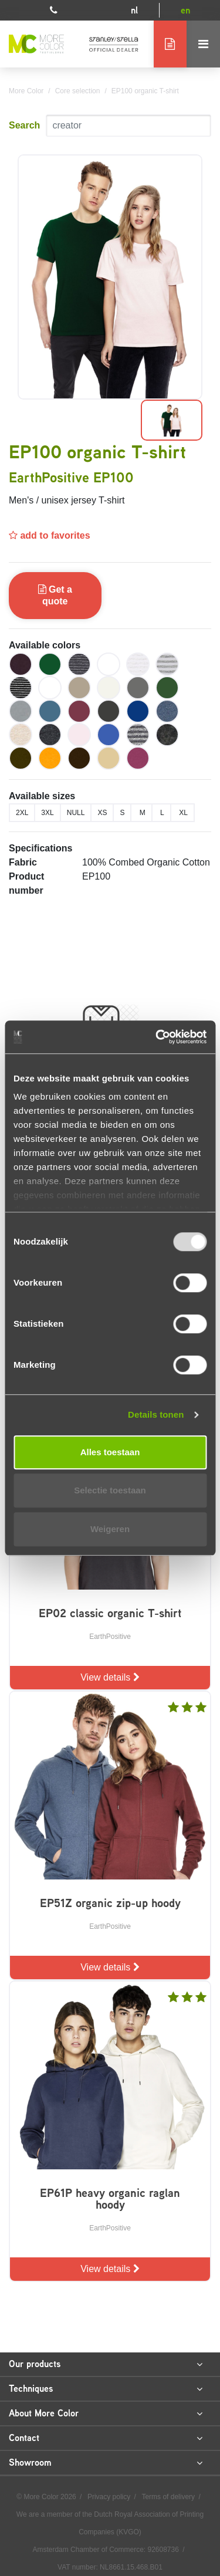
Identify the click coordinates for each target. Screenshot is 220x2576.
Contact (105, 2438)
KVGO (129, 2532)
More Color (26, 91)
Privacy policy (110, 2497)
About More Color (105, 2413)
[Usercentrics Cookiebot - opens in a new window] (157, 1036)
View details (110, 1677)
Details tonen (156, 1414)
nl (134, 10)
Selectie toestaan (110, 1490)
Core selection (77, 91)
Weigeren (110, 1529)
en (185, 10)
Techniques (105, 2389)
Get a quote (55, 595)
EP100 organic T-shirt (145, 91)
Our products (105, 2364)
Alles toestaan (110, 1452)
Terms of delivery (169, 2497)
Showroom (105, 2462)
